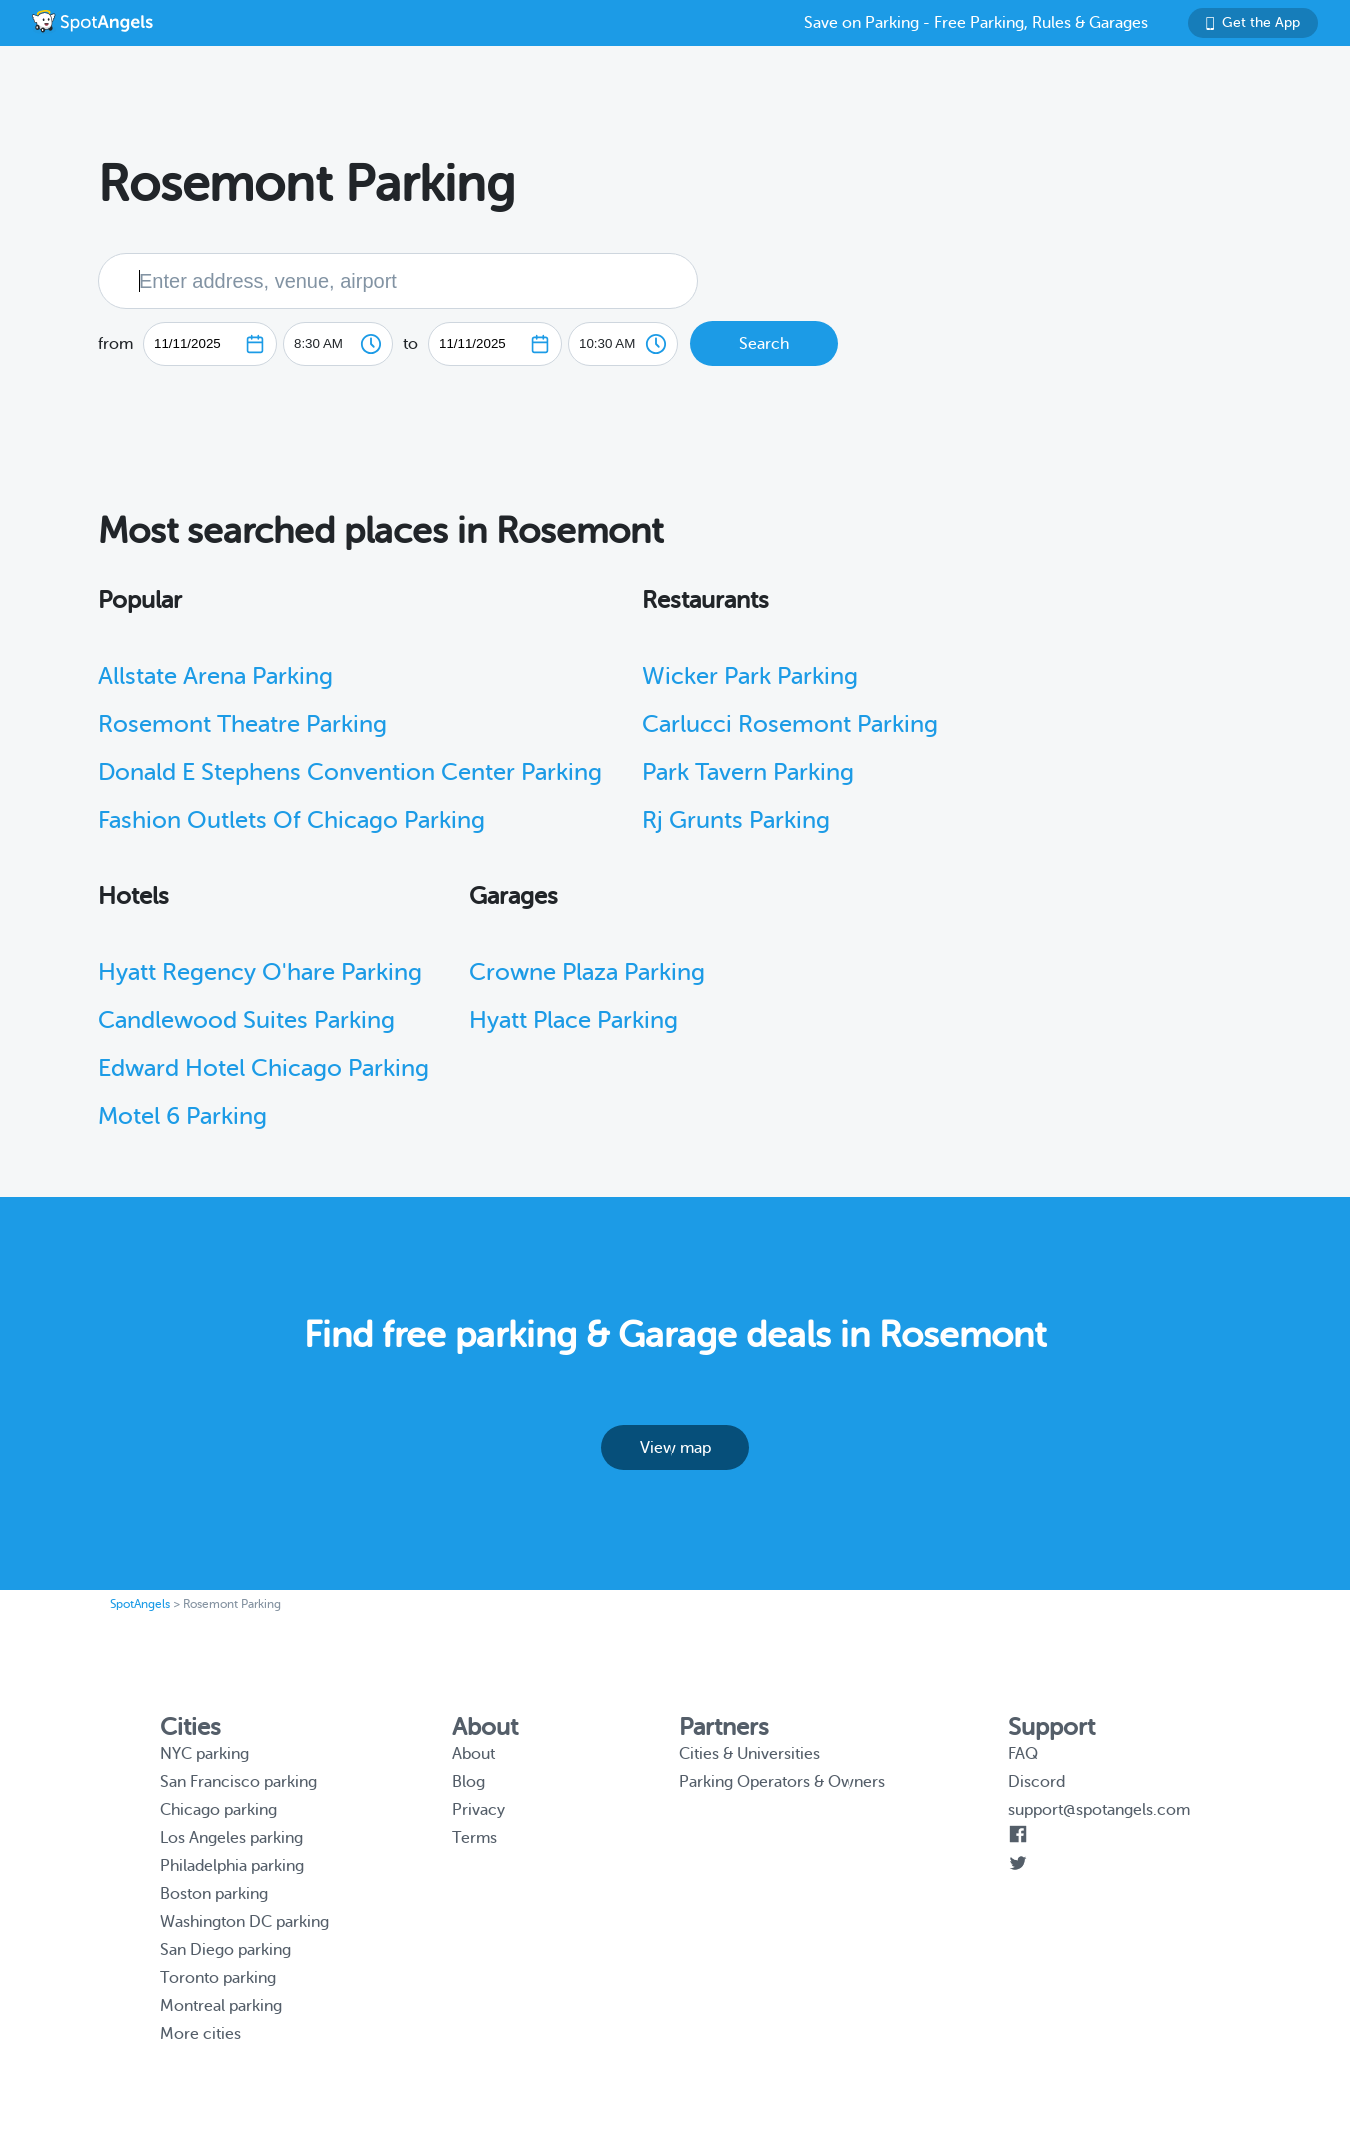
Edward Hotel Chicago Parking (263, 1068)
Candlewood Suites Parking (246, 1020)
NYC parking (204, 1754)
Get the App (1253, 22)
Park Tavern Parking (748, 772)
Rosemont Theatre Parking (242, 724)
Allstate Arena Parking (215, 676)
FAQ (1023, 1754)
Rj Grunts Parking (736, 820)
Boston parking (214, 1894)
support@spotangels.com (1099, 1810)
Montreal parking (221, 2006)
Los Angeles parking (231, 1838)
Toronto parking (218, 1978)
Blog (468, 1782)
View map (675, 1448)
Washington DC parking (244, 1922)
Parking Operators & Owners (782, 1782)
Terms (474, 1838)
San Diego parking (225, 1950)
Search (764, 344)
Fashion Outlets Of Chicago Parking (291, 820)
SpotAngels (140, 1604)
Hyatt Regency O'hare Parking (260, 972)
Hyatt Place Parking (573, 1020)
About (473, 1754)
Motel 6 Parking (182, 1116)
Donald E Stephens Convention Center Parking (350, 772)
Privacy (478, 1810)
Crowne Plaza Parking (587, 972)
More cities (200, 2034)
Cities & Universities (749, 1754)
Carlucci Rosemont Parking (790, 724)
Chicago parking (218, 1810)
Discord (1036, 1782)
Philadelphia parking (232, 1866)
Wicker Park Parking (750, 676)
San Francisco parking (238, 1782)
